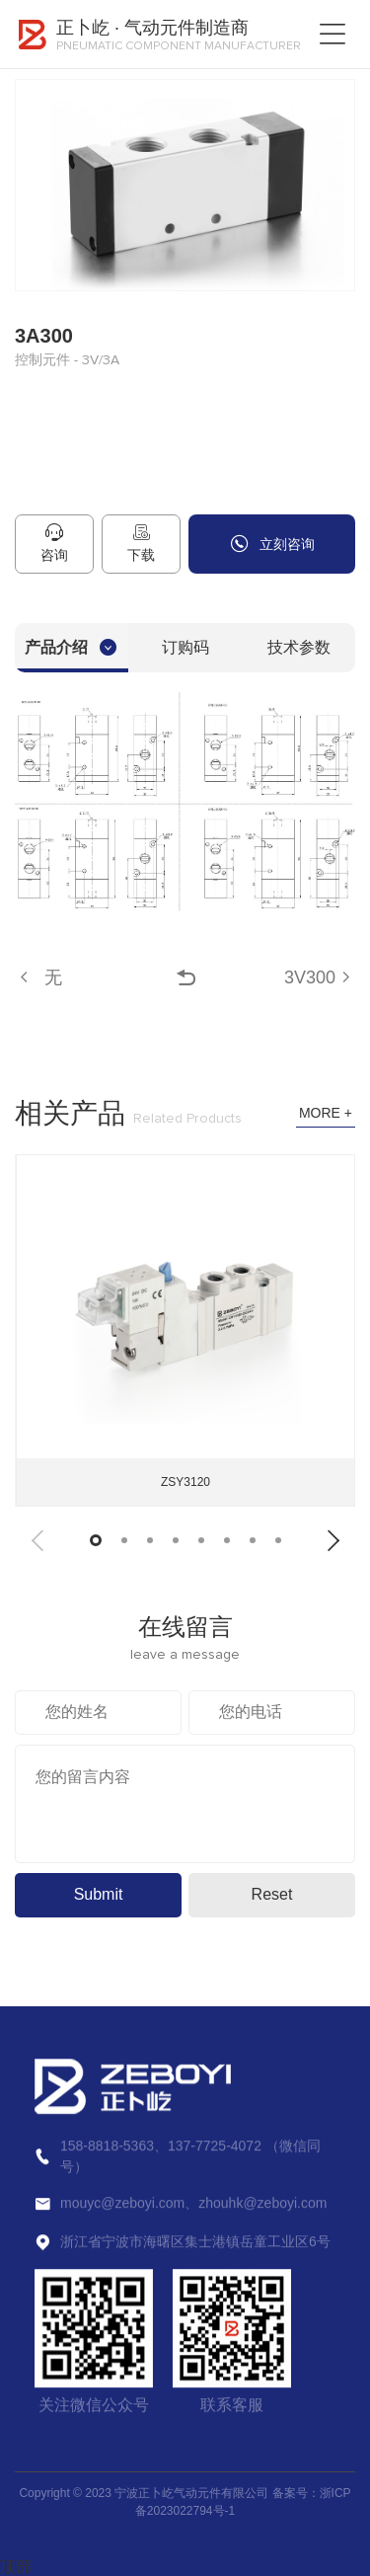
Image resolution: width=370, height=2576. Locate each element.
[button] (37, 1541)
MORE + (325, 1113)
